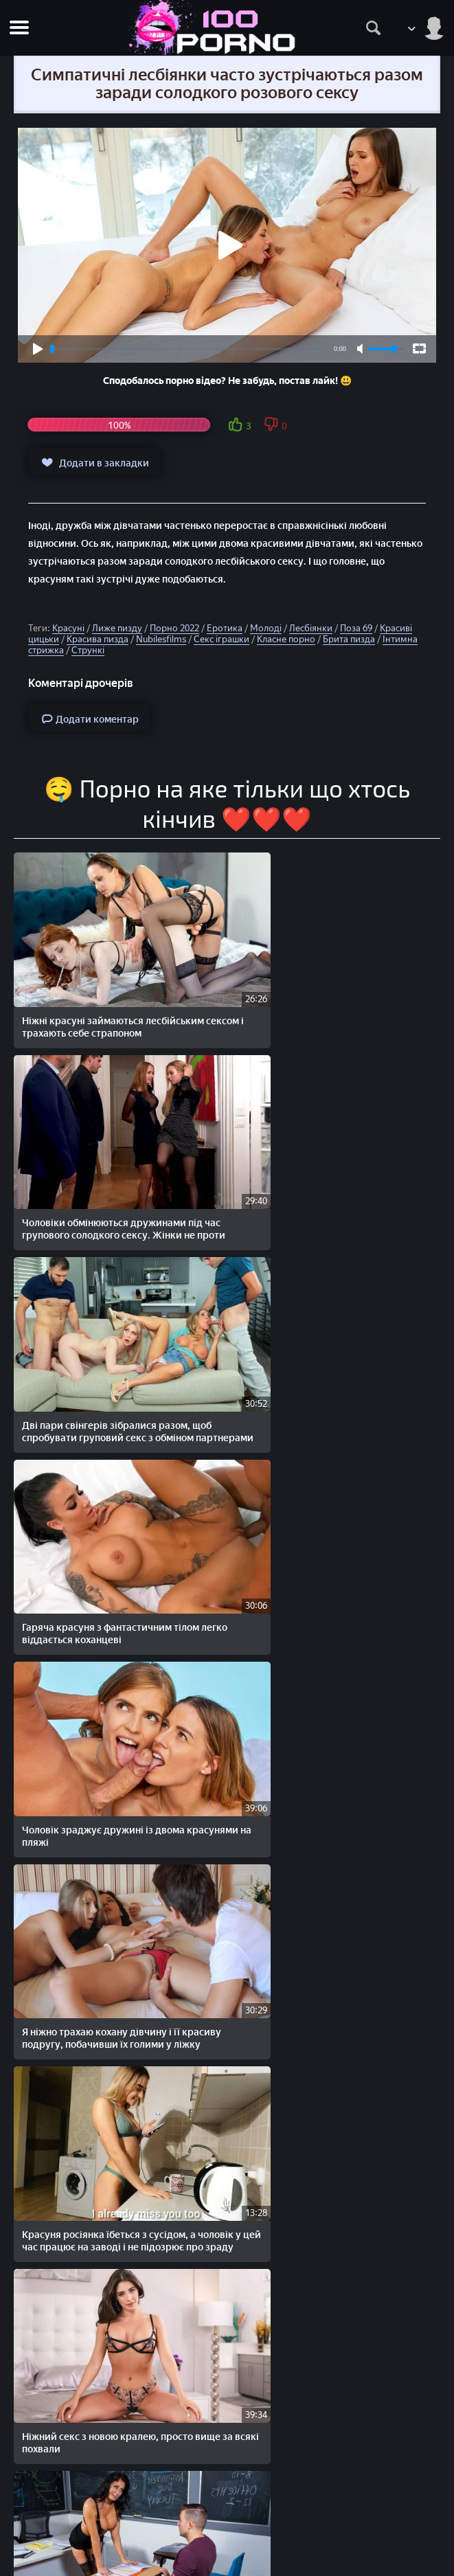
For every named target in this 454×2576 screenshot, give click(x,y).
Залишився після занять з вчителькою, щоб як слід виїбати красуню (111, 1940)
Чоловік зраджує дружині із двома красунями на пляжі (103, 1370)
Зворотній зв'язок (227, 2543)
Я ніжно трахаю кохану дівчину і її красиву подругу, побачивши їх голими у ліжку (335, 1376)
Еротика (224, 628)
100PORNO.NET (122, 2470)
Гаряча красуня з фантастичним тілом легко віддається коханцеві (328, 1184)
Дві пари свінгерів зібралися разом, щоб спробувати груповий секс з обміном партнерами (117, 1190)
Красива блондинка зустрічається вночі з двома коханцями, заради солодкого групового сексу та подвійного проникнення (333, 1754)
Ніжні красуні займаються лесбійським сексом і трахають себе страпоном (113, 998)
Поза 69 (356, 628)
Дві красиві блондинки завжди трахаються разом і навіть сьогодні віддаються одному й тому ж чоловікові (332, 1946)
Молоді (266, 628)
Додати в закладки (94, 462)
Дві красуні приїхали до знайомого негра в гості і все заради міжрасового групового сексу (118, 2318)
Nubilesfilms (161, 639)
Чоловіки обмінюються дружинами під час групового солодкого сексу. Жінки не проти (335, 1004)
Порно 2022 (174, 628)
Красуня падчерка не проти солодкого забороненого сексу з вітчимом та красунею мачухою (111, 2132)
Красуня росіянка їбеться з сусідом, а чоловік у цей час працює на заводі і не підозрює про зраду (113, 1562)
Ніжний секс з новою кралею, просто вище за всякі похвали (325, 1556)
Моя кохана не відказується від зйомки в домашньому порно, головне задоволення (335, 2132)
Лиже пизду (117, 628)
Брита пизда (349, 639)
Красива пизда (97, 639)
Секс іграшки (221, 639)
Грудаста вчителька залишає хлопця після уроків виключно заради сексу (107, 1742)
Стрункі (87, 650)
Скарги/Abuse (227, 2528)
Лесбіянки (310, 628)
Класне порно (286, 639)
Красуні (68, 628)
